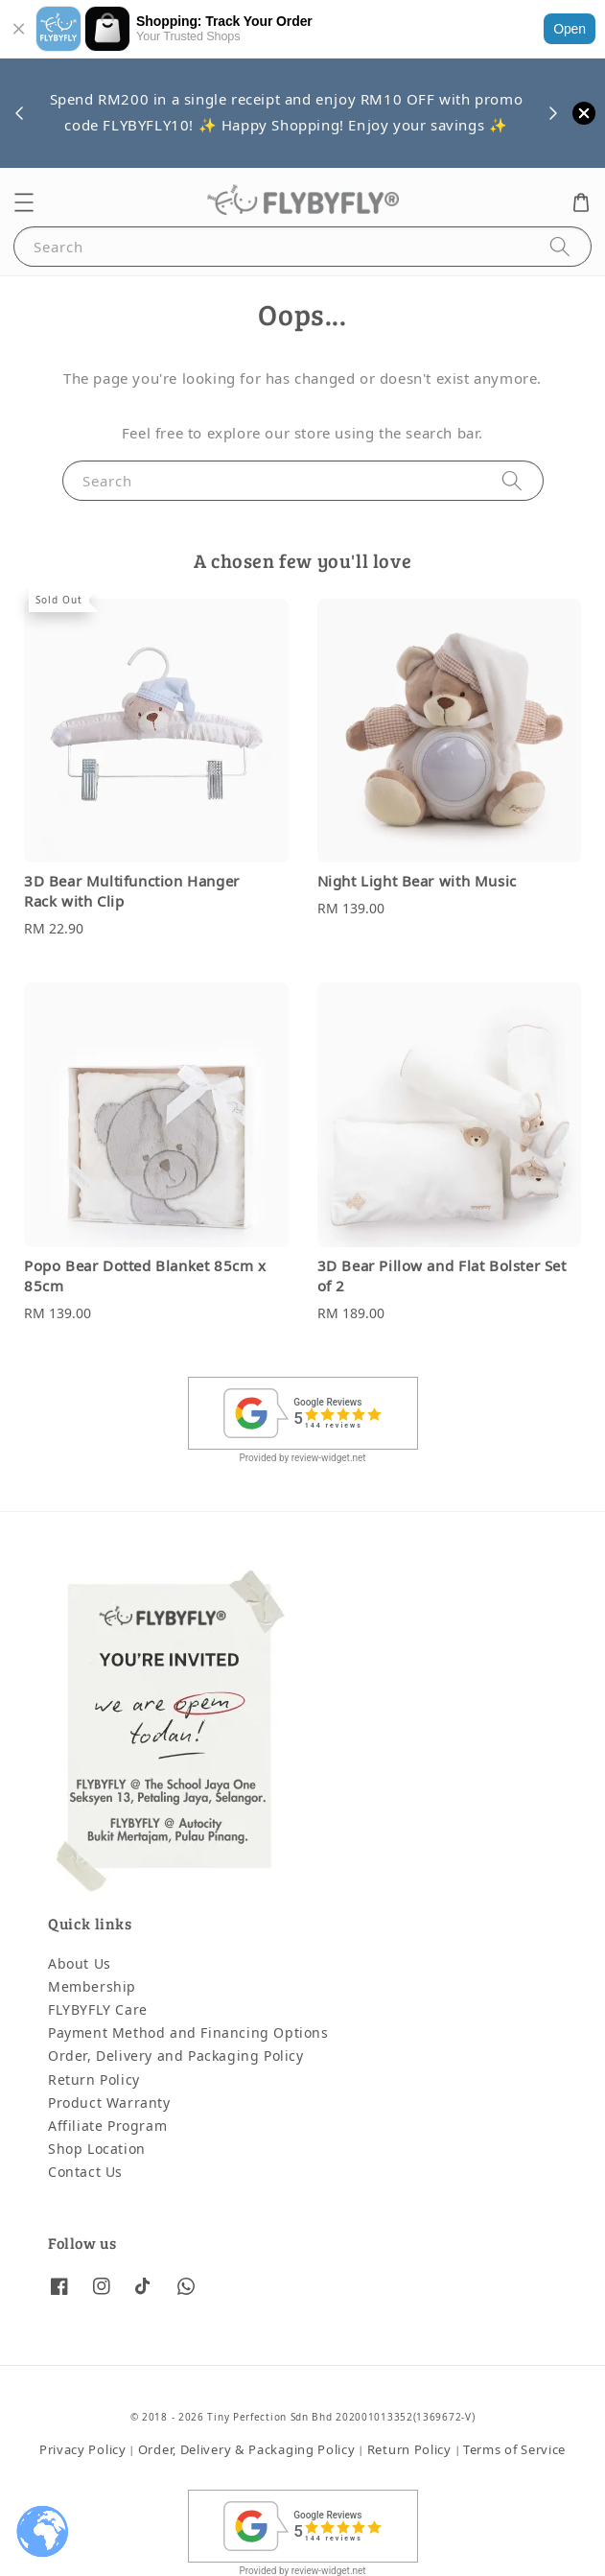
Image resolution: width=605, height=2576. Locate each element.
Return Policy (94, 2080)
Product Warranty (109, 2103)
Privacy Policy (83, 2450)
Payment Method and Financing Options (188, 2033)
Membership (92, 1987)
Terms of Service (514, 2450)
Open (569, 28)
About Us (79, 1964)
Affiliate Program (107, 2126)
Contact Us (85, 2172)
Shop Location (97, 2149)
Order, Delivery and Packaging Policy (176, 2056)
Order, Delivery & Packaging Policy (247, 2450)
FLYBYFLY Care (98, 2010)
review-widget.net (328, 1458)
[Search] (560, 246)
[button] (24, 202)
